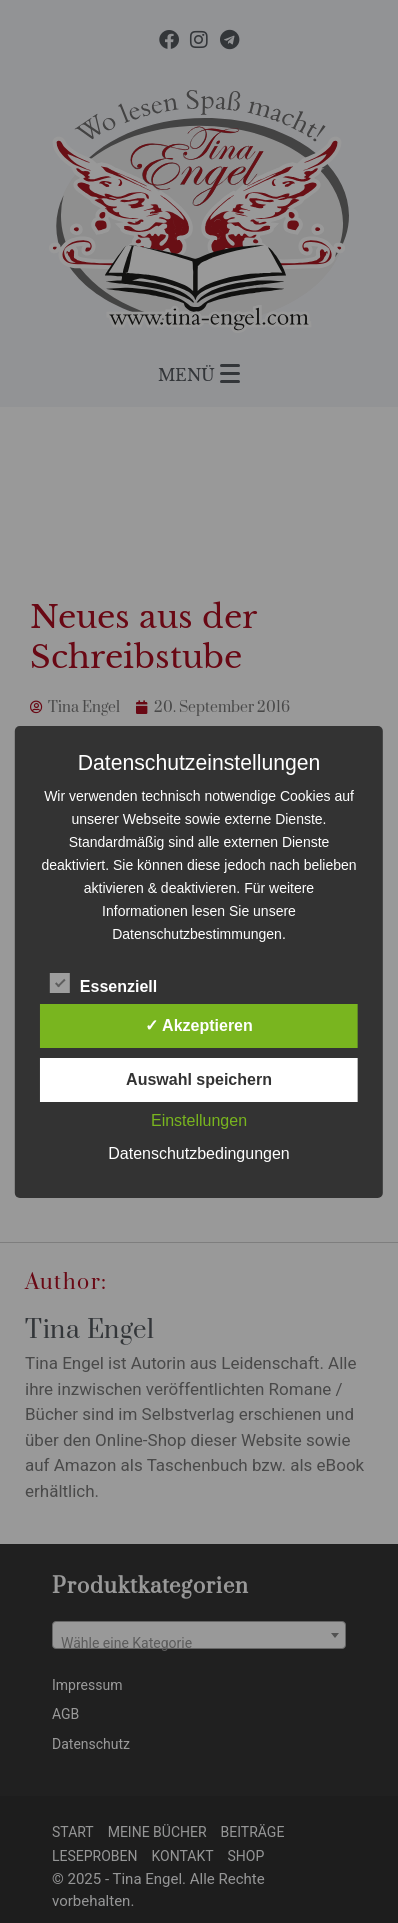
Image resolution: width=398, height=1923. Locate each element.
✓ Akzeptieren (199, 1025)
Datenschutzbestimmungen (197, 934)
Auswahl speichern (199, 1079)
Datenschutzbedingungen (198, 1153)
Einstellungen (199, 1120)
